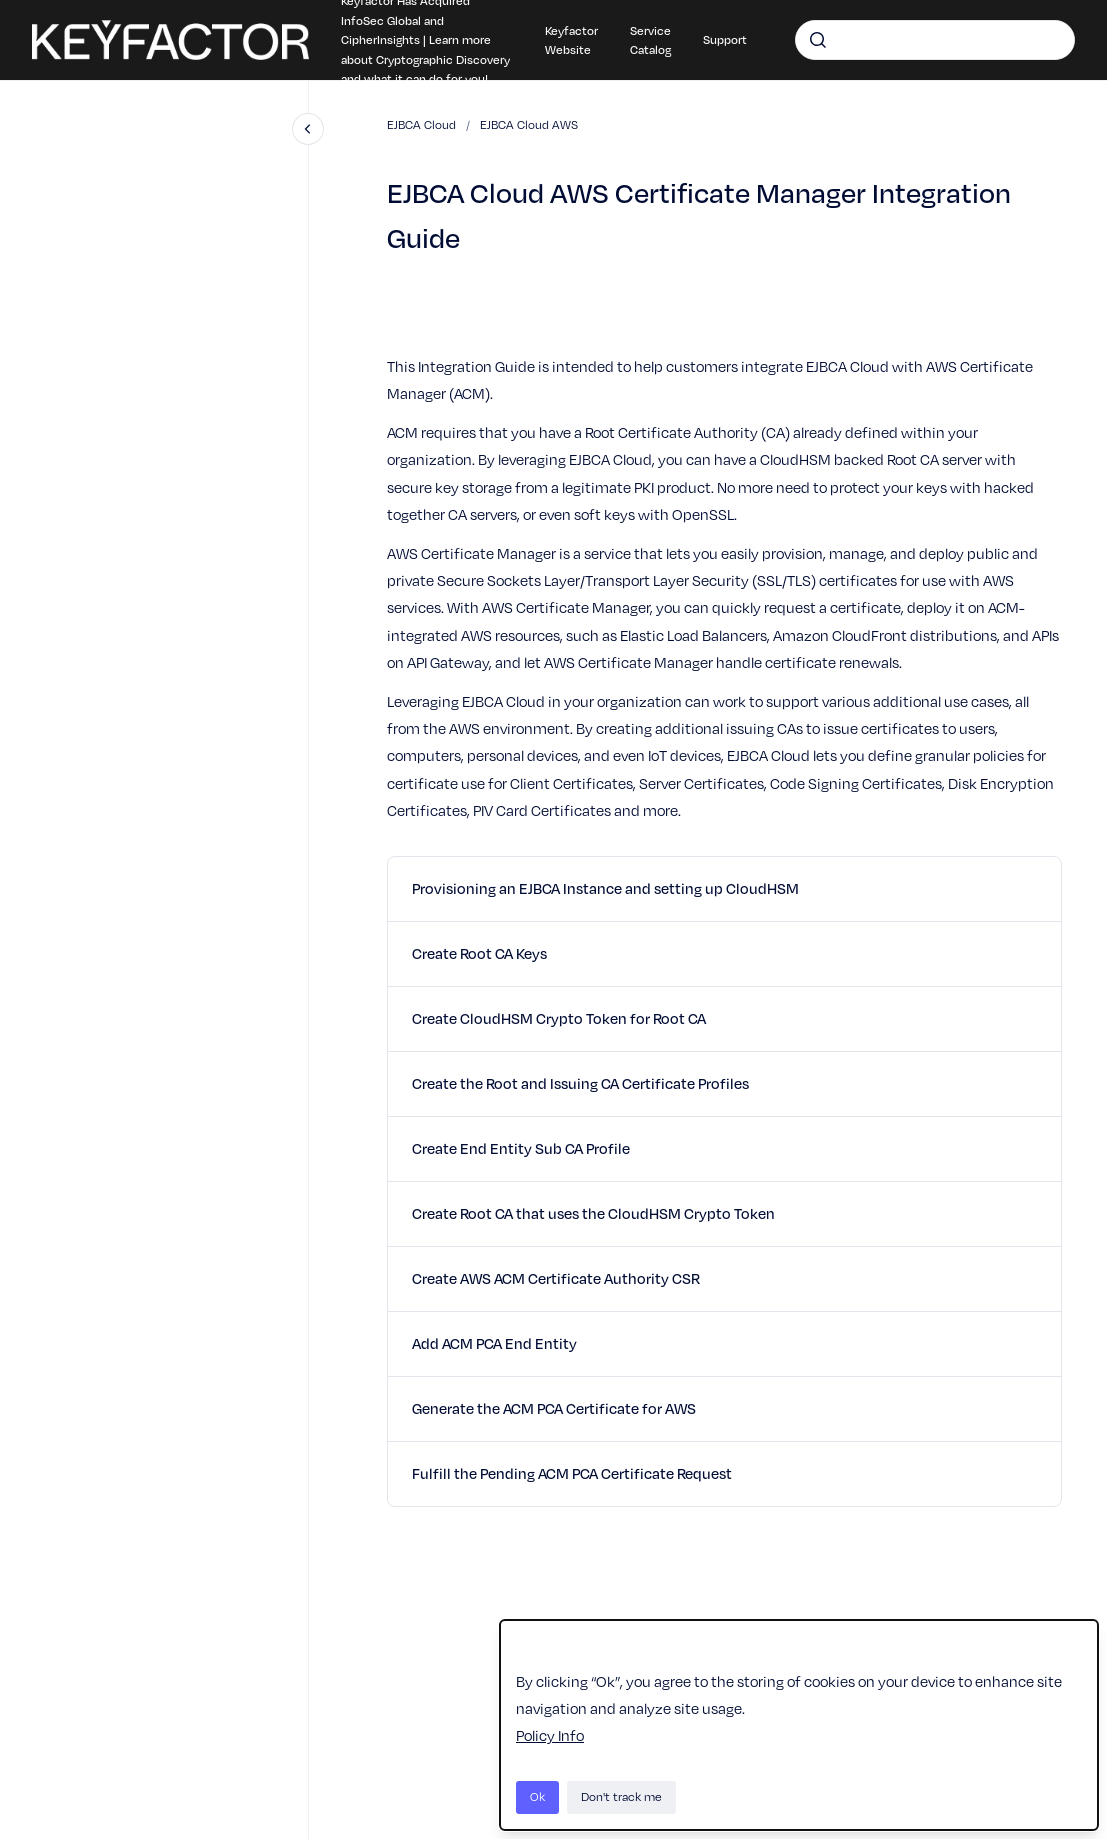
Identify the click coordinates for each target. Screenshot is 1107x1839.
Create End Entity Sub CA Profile (521, 1148)
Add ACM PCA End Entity (494, 1343)
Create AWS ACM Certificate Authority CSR (556, 1278)
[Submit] (818, 40)
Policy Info (550, 1735)
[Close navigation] (308, 129)
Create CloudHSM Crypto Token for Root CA (559, 1018)
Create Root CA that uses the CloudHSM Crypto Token (593, 1213)
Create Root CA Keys (479, 953)
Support (725, 39)
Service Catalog (650, 40)
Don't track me (621, 1796)
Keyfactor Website (571, 40)
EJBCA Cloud (421, 124)
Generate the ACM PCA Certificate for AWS (554, 1408)
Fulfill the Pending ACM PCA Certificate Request (572, 1473)
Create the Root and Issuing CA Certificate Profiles (580, 1083)
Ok (537, 1796)
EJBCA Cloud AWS (529, 124)
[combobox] (935, 40)
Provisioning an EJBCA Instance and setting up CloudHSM (605, 888)
